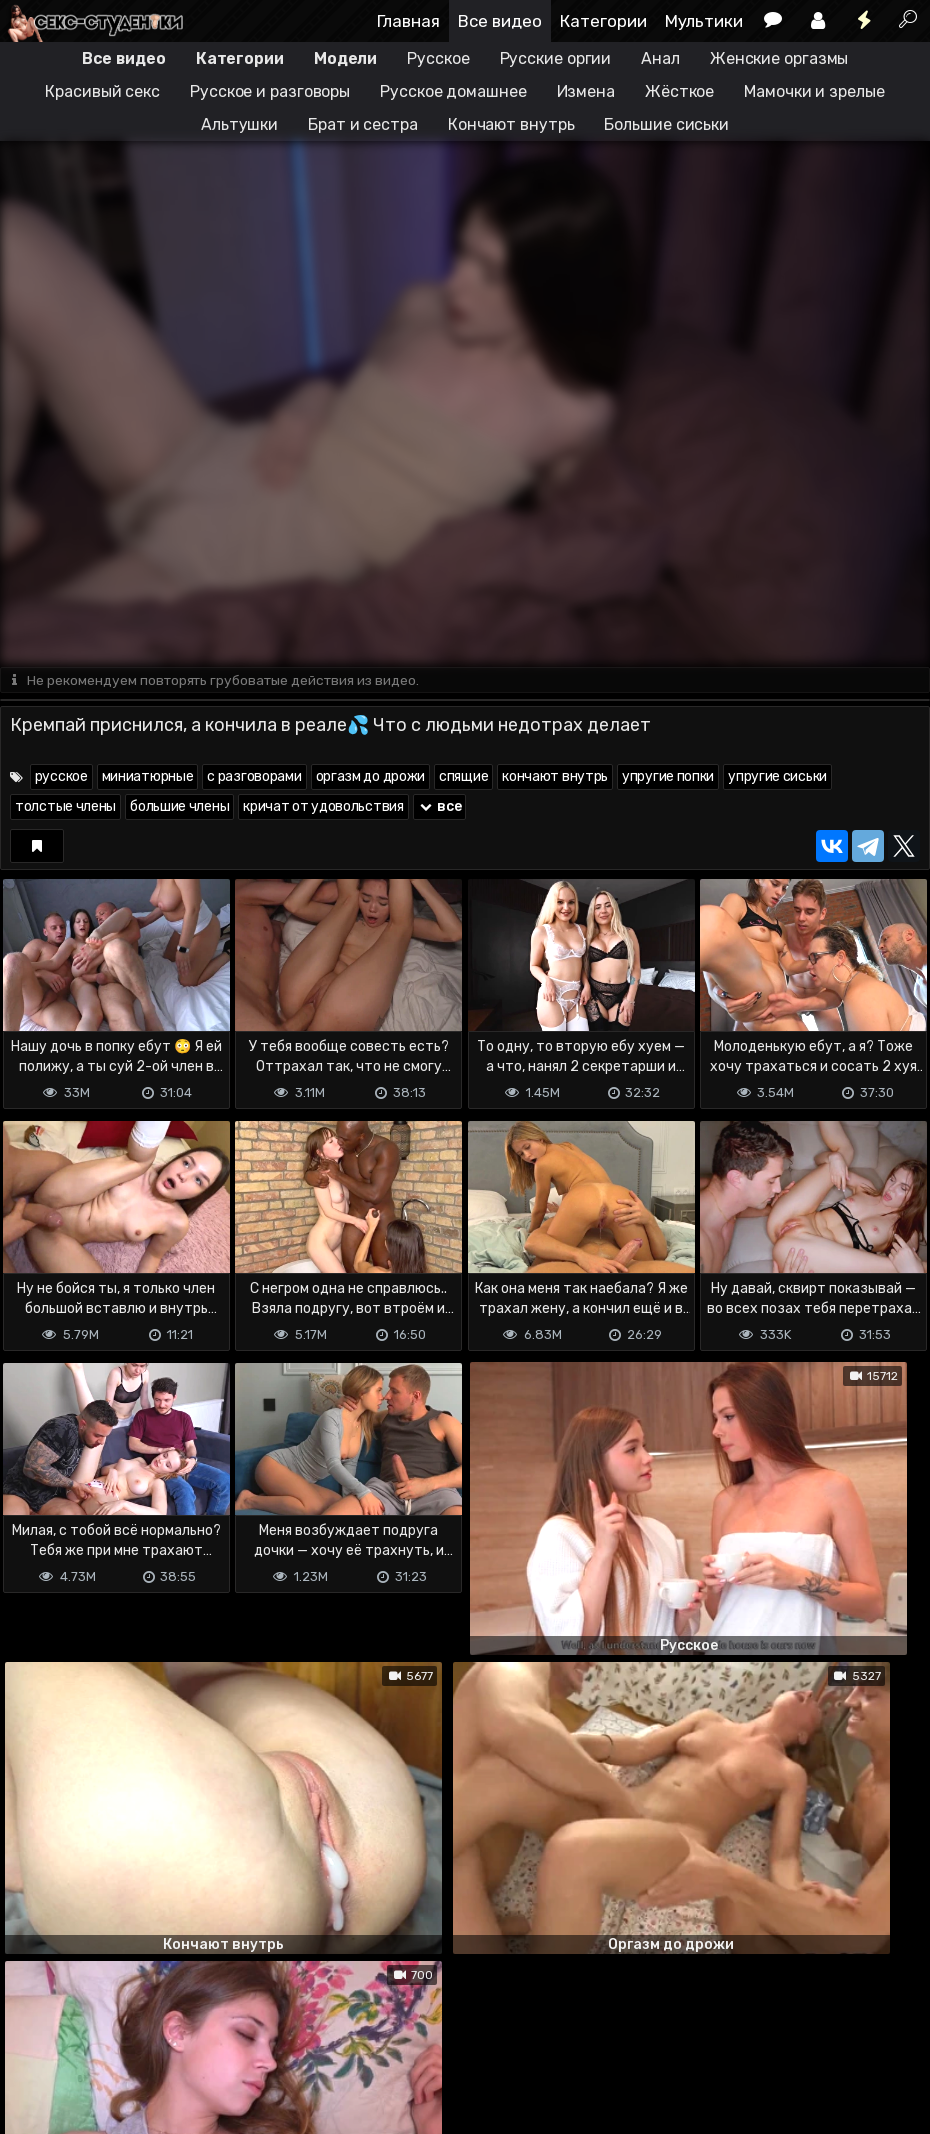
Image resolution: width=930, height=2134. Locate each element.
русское (61, 777)
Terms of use (103, 2039)
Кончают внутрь (511, 124)
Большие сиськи (666, 124)
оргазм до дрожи (371, 777)
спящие (463, 777)
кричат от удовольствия (323, 807)
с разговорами (254, 777)
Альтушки (239, 124)
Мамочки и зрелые (814, 91)
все (440, 807)
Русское (438, 58)
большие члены (179, 807)
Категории (603, 21)
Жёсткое (679, 91)
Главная (408, 21)
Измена (586, 91)
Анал (660, 58)
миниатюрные (148, 777)
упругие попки (668, 777)
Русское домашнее (453, 91)
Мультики (704, 21)
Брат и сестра (363, 124)
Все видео (500, 21)
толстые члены (65, 807)
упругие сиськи (777, 777)
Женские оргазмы (779, 58)
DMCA (32, 2039)
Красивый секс (102, 91)
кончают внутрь (555, 777)
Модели (345, 58)
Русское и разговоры (270, 91)
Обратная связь (208, 2039)
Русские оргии (556, 58)
